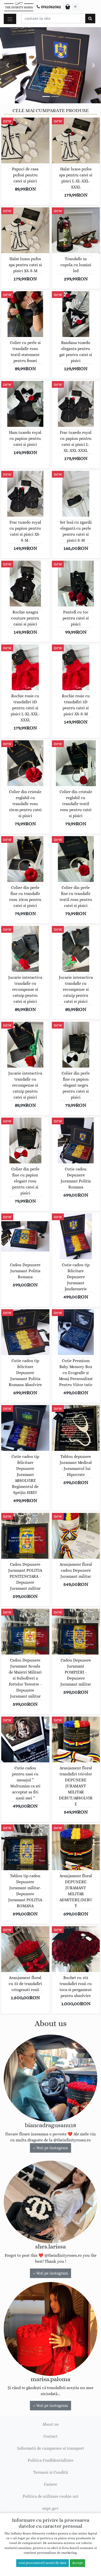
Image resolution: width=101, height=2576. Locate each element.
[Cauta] (90, 18)
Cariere (50, 2484)
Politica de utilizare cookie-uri (50, 2496)
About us (50, 2424)
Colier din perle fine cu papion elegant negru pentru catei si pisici (76, 1085)
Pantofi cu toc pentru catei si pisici (76, 618)
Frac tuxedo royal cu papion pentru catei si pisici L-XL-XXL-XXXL (76, 442)
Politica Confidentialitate (50, 2460)
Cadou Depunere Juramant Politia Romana (25, 1271)
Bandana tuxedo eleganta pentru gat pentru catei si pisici (75, 352)
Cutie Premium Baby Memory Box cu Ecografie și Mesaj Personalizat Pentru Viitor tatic (76, 1373)
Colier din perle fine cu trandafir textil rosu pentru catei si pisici (76, 897)
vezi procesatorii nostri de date (42, 2563)
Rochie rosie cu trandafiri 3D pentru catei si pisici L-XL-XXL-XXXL (25, 708)
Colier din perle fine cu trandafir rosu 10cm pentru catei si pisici (25, 897)
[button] (7, 65)
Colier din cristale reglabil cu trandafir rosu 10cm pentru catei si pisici (25, 804)
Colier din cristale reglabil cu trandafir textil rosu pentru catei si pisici (76, 804)
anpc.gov (50, 2508)
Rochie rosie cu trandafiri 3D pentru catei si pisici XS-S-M (76, 705)
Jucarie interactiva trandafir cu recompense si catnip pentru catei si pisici (25, 990)
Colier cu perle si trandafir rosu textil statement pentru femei (25, 352)
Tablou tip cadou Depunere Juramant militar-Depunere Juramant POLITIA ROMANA (25, 1891)
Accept (77, 2563)
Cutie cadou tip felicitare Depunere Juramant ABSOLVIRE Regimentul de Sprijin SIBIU (25, 1475)
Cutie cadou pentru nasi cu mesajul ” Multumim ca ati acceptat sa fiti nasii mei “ (25, 1783)
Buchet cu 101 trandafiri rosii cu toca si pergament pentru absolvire (76, 1987)
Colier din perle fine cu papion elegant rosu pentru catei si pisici (25, 1181)
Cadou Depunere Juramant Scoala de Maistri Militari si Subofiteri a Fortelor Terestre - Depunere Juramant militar (25, 1678)
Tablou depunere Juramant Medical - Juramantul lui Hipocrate (76, 1466)
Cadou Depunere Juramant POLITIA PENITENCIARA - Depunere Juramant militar (25, 1576)
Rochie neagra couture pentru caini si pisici (25, 618)
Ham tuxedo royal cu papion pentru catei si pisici (25, 439)
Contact (50, 2436)
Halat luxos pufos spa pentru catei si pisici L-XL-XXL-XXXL (75, 178)
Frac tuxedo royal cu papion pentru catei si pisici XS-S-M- (25, 531)
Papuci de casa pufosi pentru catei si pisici (25, 175)
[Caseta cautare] (53, 18)
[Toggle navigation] (10, 19)
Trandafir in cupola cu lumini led (75, 265)
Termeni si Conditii (50, 2472)
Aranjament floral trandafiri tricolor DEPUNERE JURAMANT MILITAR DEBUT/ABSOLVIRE (76, 1786)
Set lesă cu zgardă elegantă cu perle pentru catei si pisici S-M (76, 531)
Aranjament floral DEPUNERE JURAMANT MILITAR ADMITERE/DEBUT (75, 1891)
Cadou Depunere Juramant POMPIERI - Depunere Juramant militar (75, 1672)
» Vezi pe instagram (50, 2148)
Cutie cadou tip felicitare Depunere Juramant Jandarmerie (76, 1277)
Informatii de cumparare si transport (50, 2448)
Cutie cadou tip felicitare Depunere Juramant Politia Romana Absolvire (25, 1373)
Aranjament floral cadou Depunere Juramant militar (76, 1570)
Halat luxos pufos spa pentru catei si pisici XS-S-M (25, 265)
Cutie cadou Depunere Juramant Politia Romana (76, 1178)
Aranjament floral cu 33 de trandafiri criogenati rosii (25, 1984)
